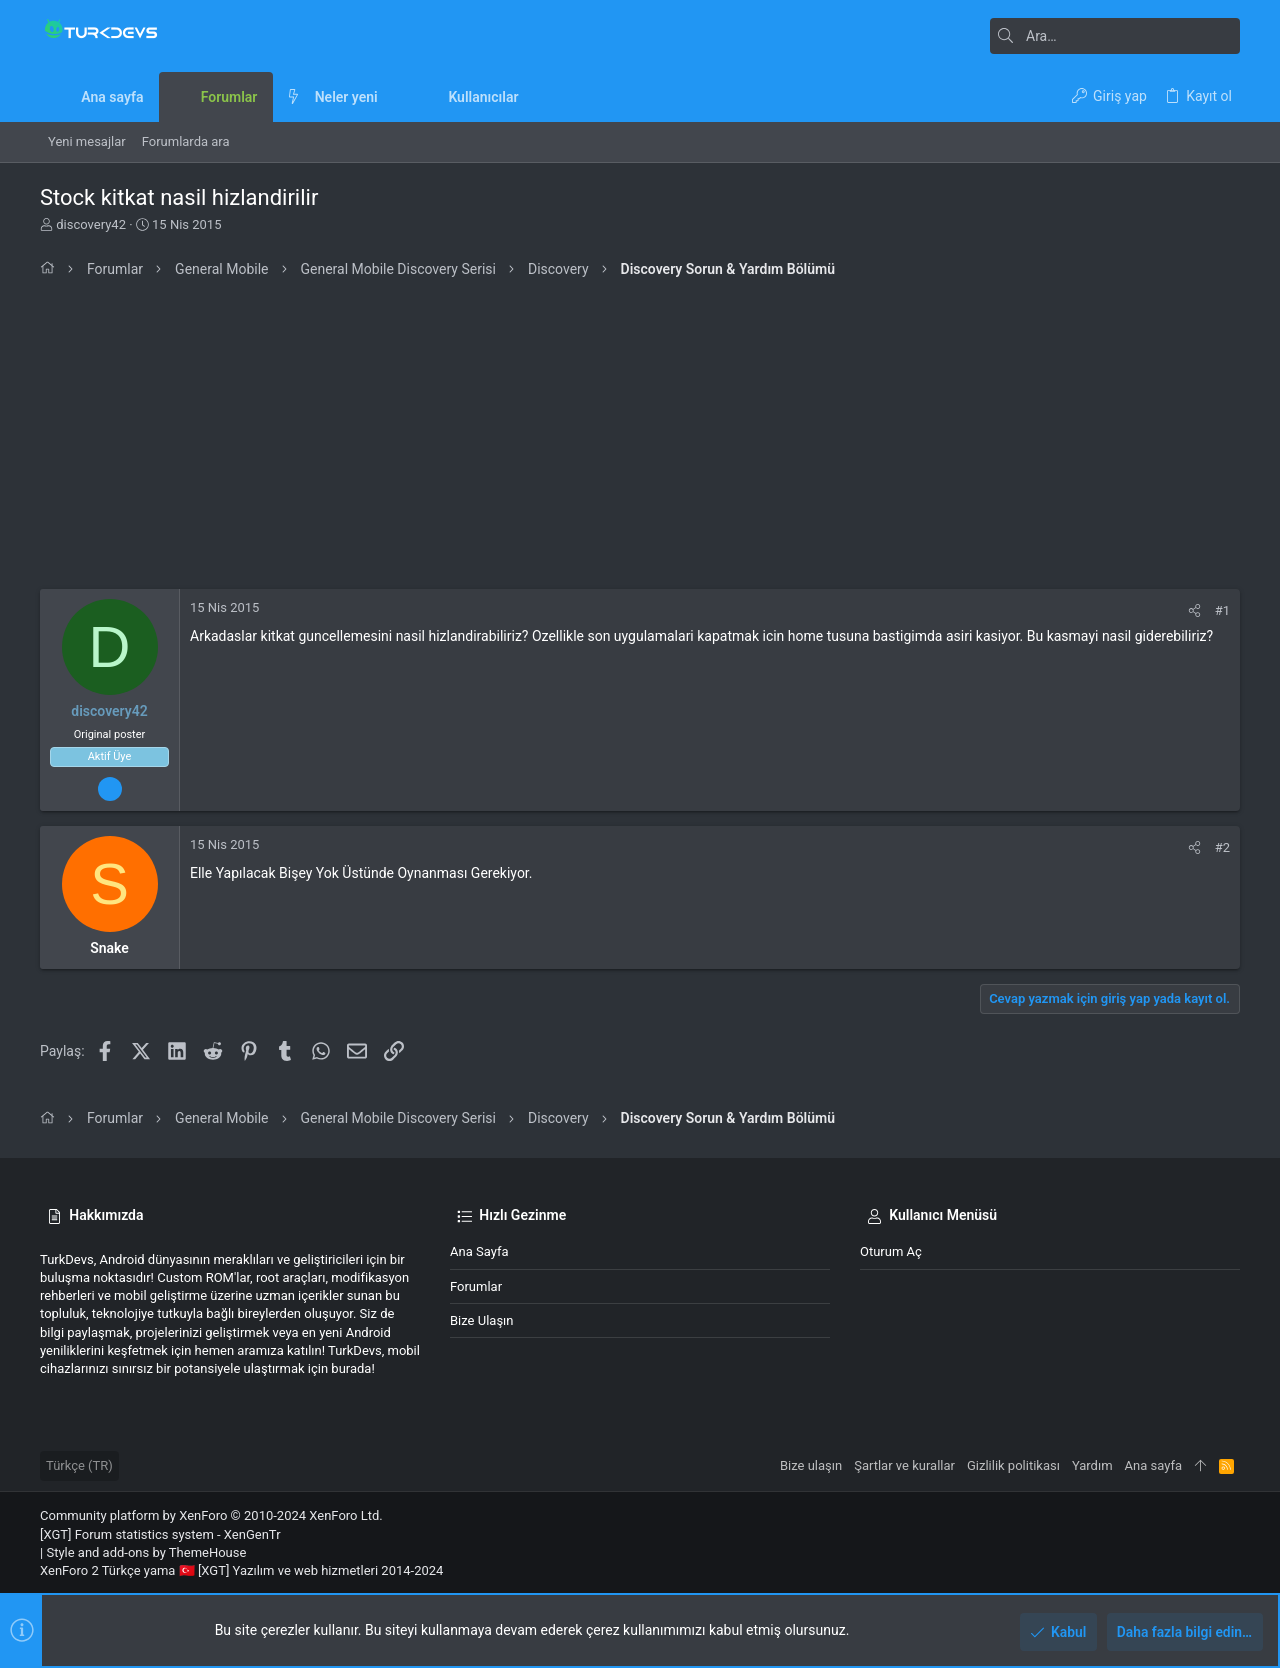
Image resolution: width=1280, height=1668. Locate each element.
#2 (1222, 847)
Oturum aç (891, 1251)
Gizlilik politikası (1013, 1465)
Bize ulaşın (482, 1320)
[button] (393, 97)
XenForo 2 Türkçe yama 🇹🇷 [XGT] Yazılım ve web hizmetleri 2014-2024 (241, 1570)
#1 (1222, 610)
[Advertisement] (640, 439)
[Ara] (1115, 36)
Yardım (1092, 1465)
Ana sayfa (479, 1251)
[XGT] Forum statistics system (160, 1534)
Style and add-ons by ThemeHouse (146, 1552)
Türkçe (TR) (79, 1465)
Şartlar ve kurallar (904, 1465)
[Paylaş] (1194, 610)
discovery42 (91, 224)
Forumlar (476, 1286)
